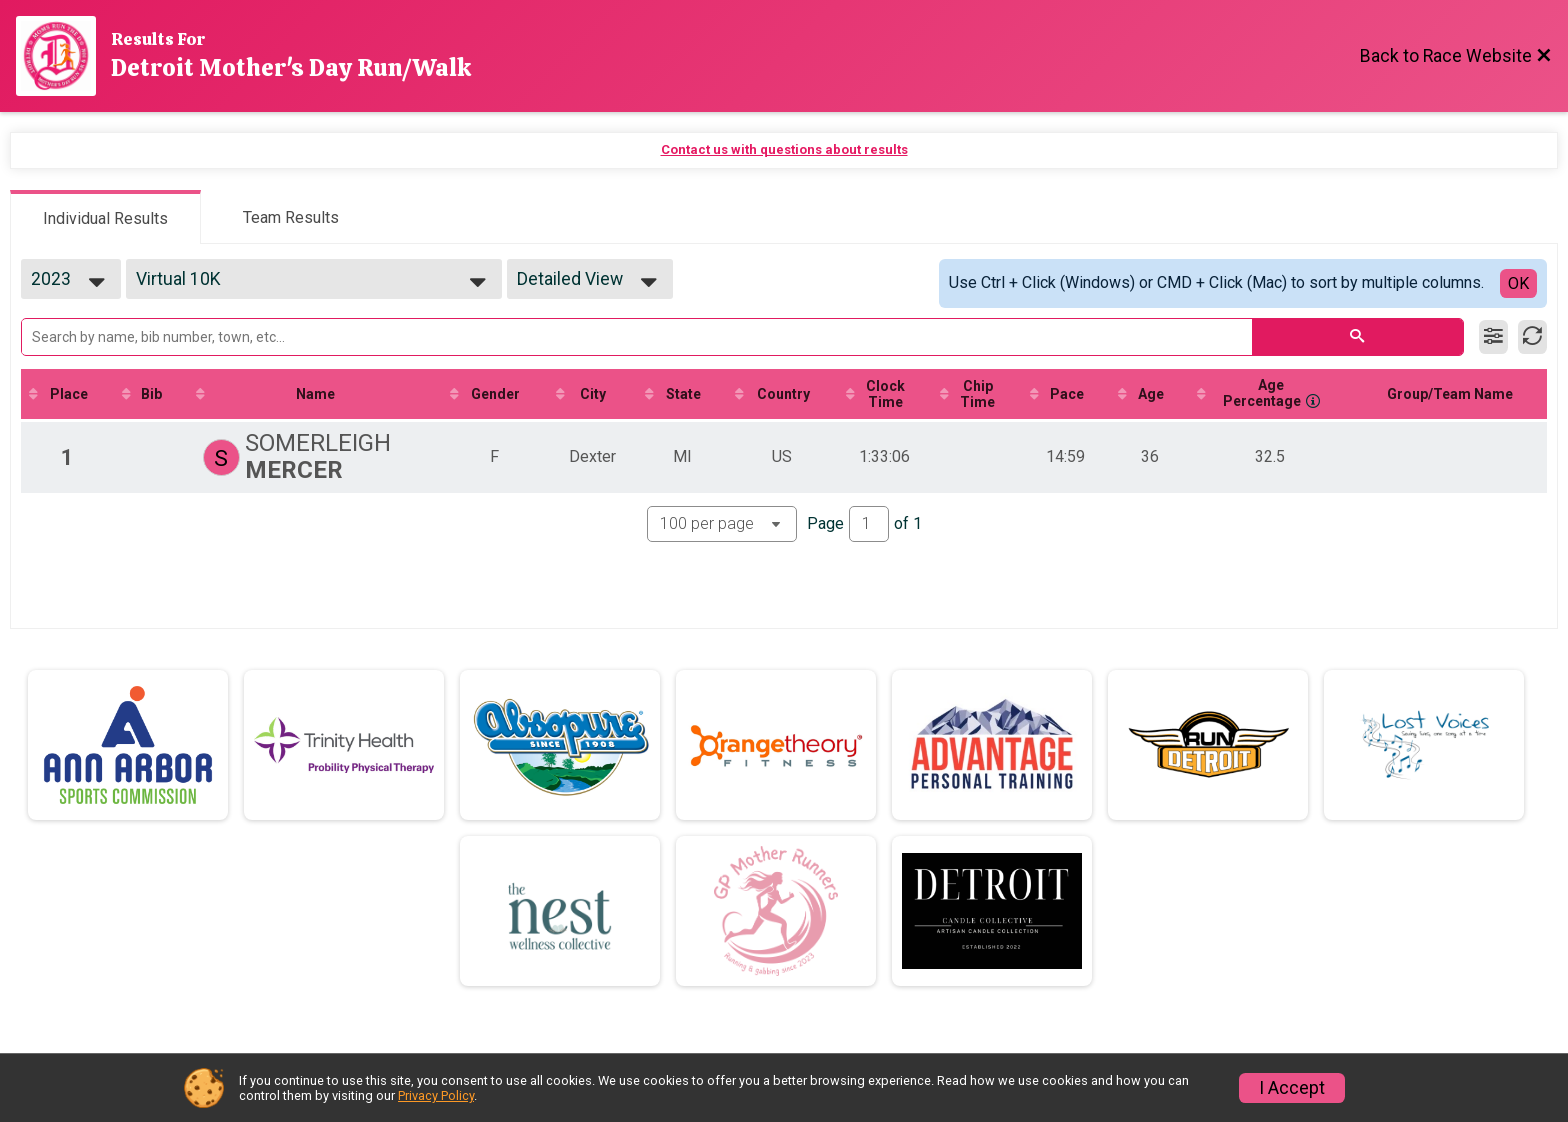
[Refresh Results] (1532, 337)
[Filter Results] (1493, 337)
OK (1518, 283)
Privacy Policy (436, 1095)
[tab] (105, 217)
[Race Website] (63, 56)
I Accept (1292, 1088)
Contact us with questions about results (784, 149)
